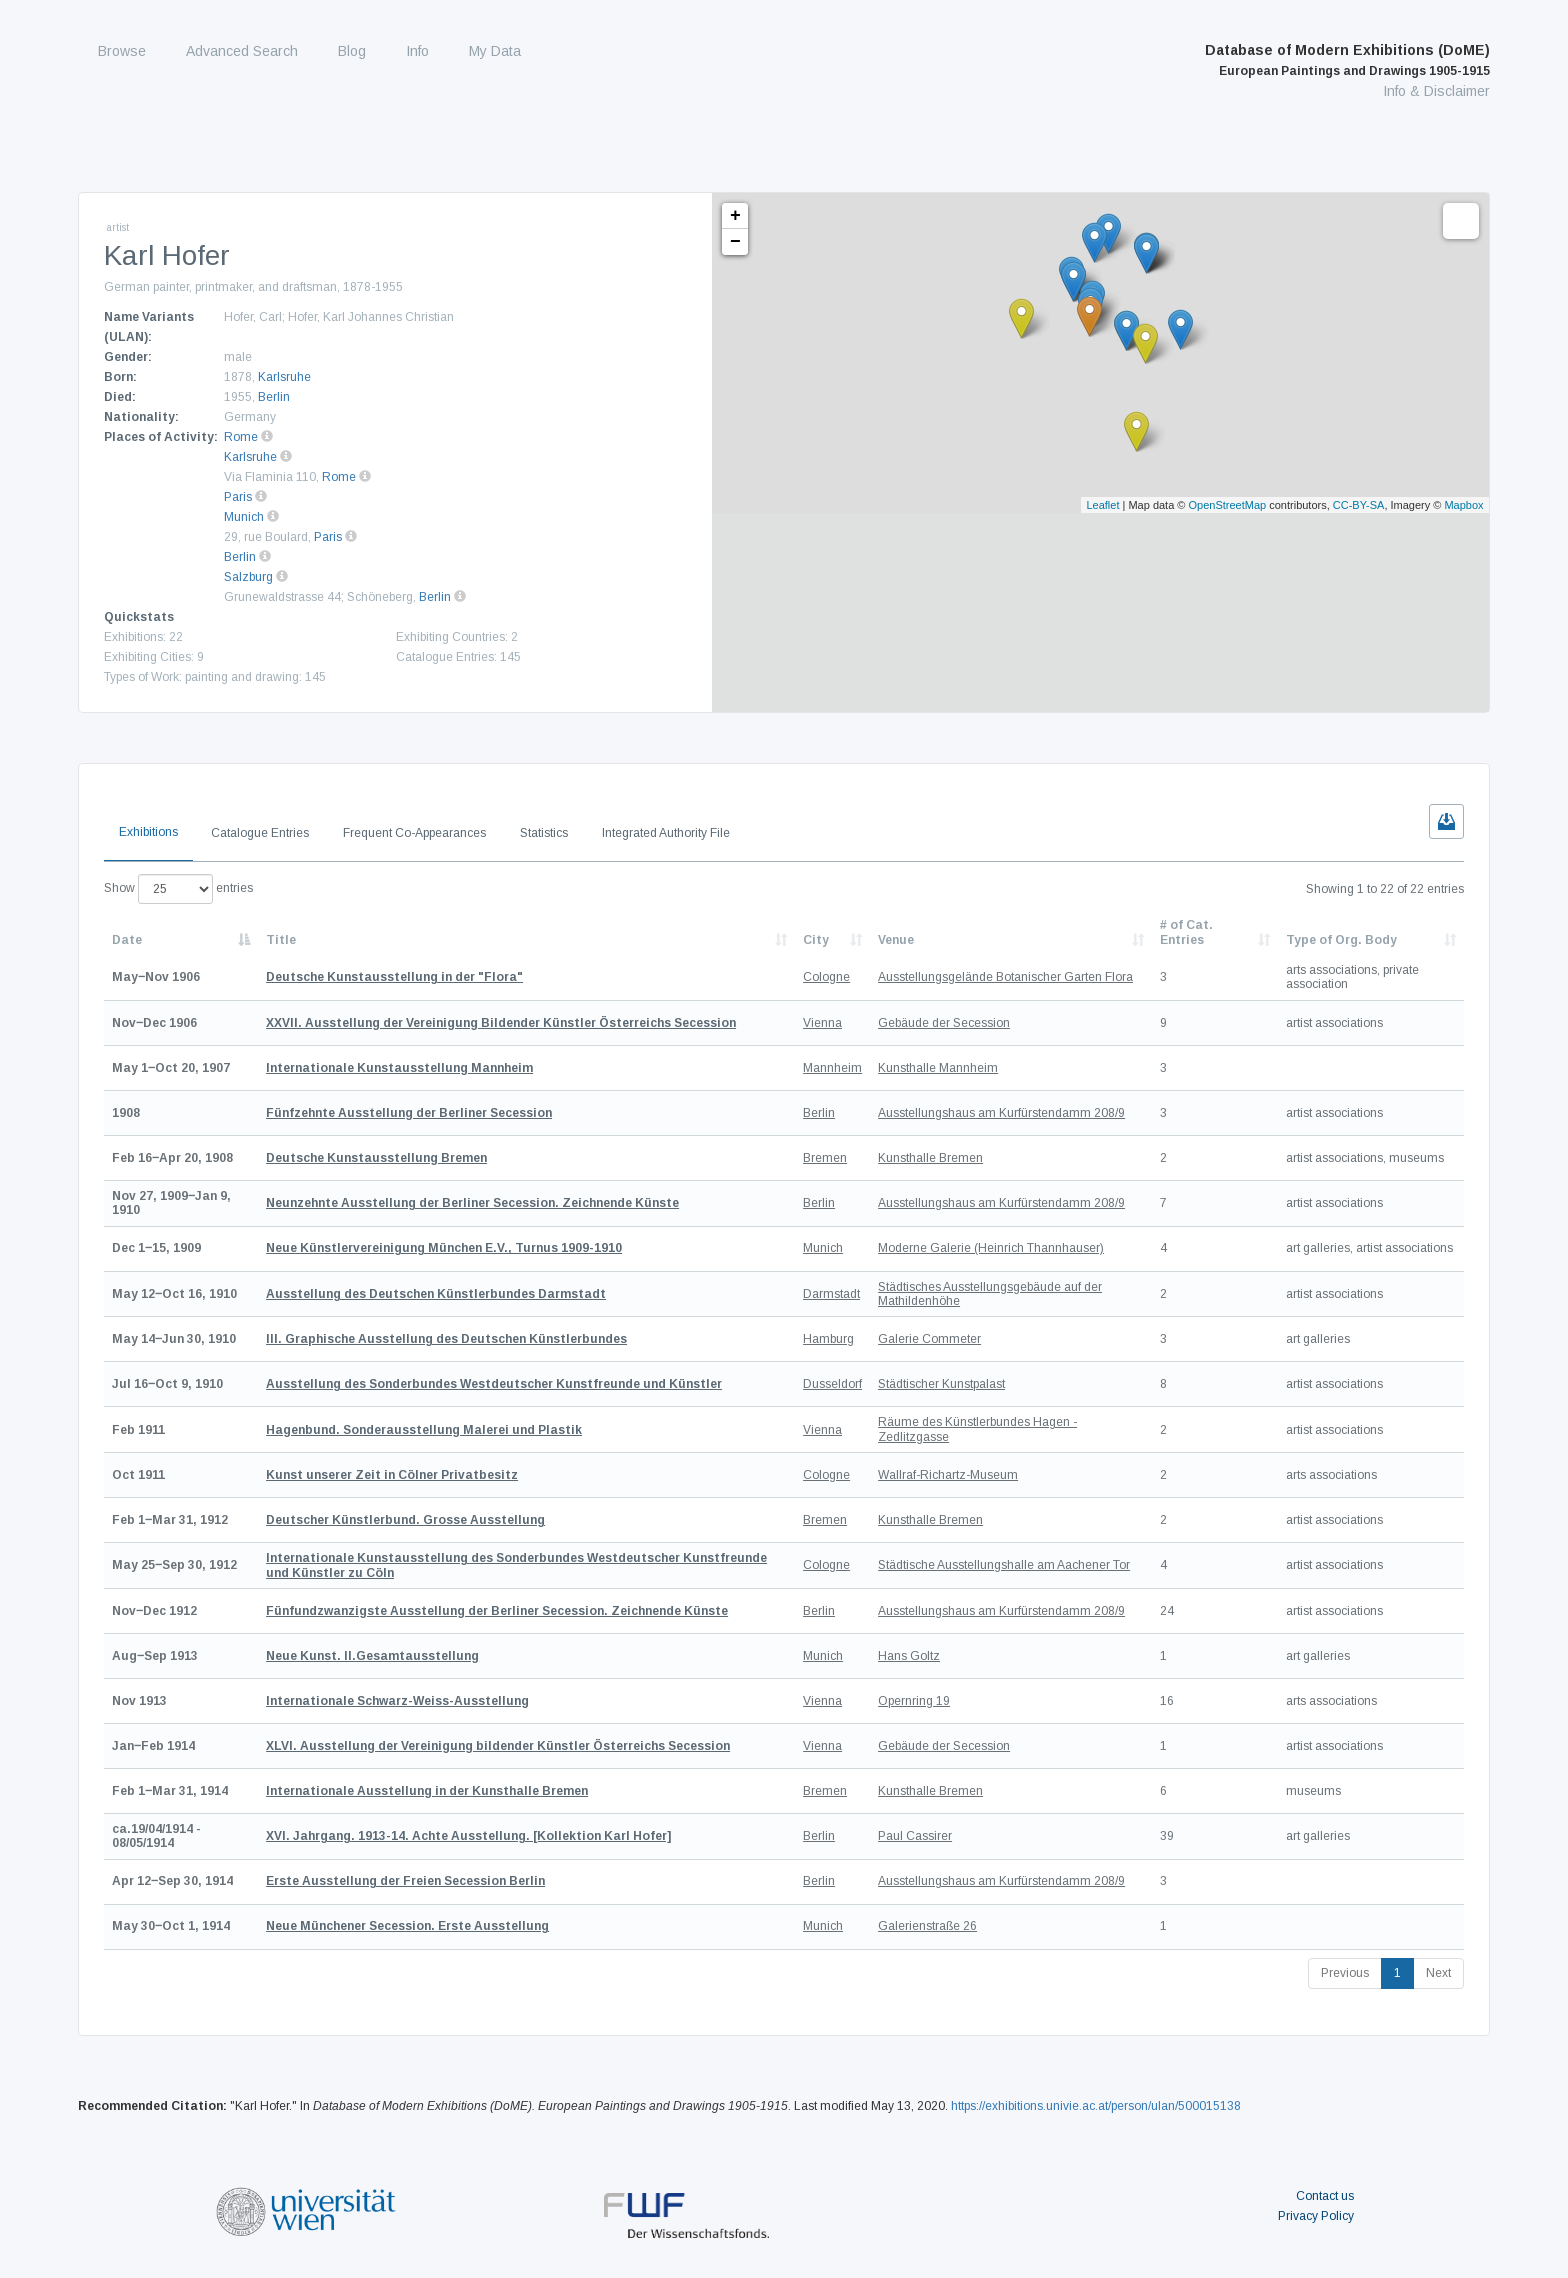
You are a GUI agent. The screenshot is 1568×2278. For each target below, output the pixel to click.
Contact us (1325, 2196)
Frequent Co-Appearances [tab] (414, 833)
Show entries (178, 889)
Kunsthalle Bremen (930, 1158)
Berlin (274, 397)
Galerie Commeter (929, 1339)
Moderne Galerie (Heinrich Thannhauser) (991, 1248)
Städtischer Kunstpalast (941, 1384)
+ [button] (735, 216)
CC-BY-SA (1359, 505)
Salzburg (248, 577)
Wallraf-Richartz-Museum (948, 1475)
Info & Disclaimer (1436, 91)
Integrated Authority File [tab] (666, 833)
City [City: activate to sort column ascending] (816, 940)
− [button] (735, 242)
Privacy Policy (1316, 2216)
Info (417, 51)
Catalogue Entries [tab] (260, 833)
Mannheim (832, 1068)
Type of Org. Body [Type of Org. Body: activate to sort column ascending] (1341, 940)
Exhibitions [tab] (148, 832)
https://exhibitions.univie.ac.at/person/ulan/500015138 (1096, 2106)
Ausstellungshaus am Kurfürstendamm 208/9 (1001, 1113)
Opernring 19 (914, 1701)
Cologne (826, 977)
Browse (122, 51)
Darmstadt (831, 1294)
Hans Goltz (909, 1656)
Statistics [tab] (544, 833)
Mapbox (1463, 505)
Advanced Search (242, 51)
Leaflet (1102, 505)
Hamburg (828, 1339)
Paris (238, 497)
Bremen (825, 1158)
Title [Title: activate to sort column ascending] (281, 940)
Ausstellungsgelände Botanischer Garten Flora (1005, 977)
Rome (241, 437)
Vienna (822, 1023)
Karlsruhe (284, 377)
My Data (495, 51)
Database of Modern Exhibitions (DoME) (1347, 60)
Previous (1345, 1973)
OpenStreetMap (1228, 505)
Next (1438, 1973)
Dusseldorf (832, 1384)
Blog (352, 51)
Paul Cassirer (915, 1836)
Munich (244, 517)
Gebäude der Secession (944, 1023)
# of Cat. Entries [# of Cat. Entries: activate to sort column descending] (1186, 932)
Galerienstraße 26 (927, 1926)
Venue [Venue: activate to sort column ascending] (896, 940)
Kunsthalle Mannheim (938, 1068)
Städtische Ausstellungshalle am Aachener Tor (1004, 1565)
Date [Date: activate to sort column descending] (127, 940)
